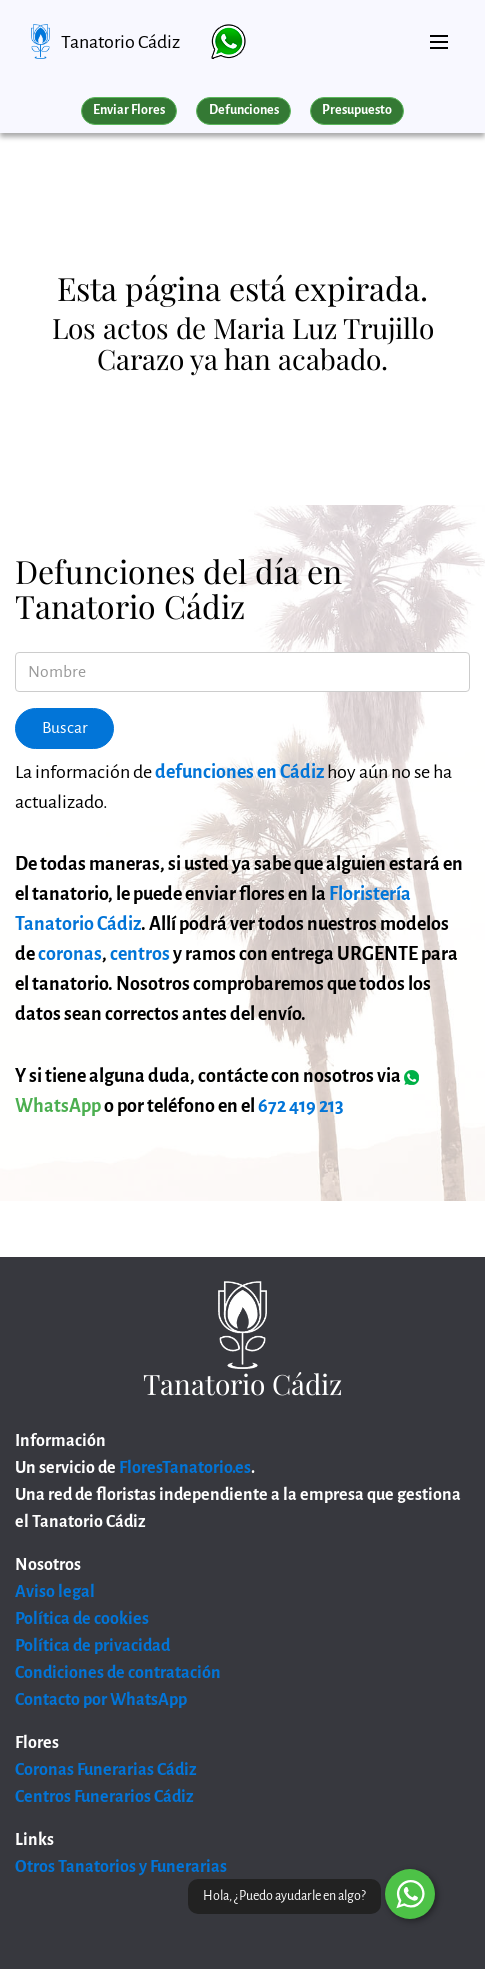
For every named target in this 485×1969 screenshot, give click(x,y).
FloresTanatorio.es (185, 1468)
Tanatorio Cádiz (120, 42)
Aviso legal (55, 1592)
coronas (70, 954)
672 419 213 (301, 1106)
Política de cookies (82, 1619)
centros (140, 954)
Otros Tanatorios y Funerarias (121, 1867)
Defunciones (244, 110)
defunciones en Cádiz (239, 772)
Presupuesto (357, 110)
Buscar (65, 728)
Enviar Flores (129, 110)
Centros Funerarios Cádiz (104, 1797)
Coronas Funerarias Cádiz (106, 1770)
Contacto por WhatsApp (101, 1700)
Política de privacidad (92, 1646)
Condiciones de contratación (118, 1673)
